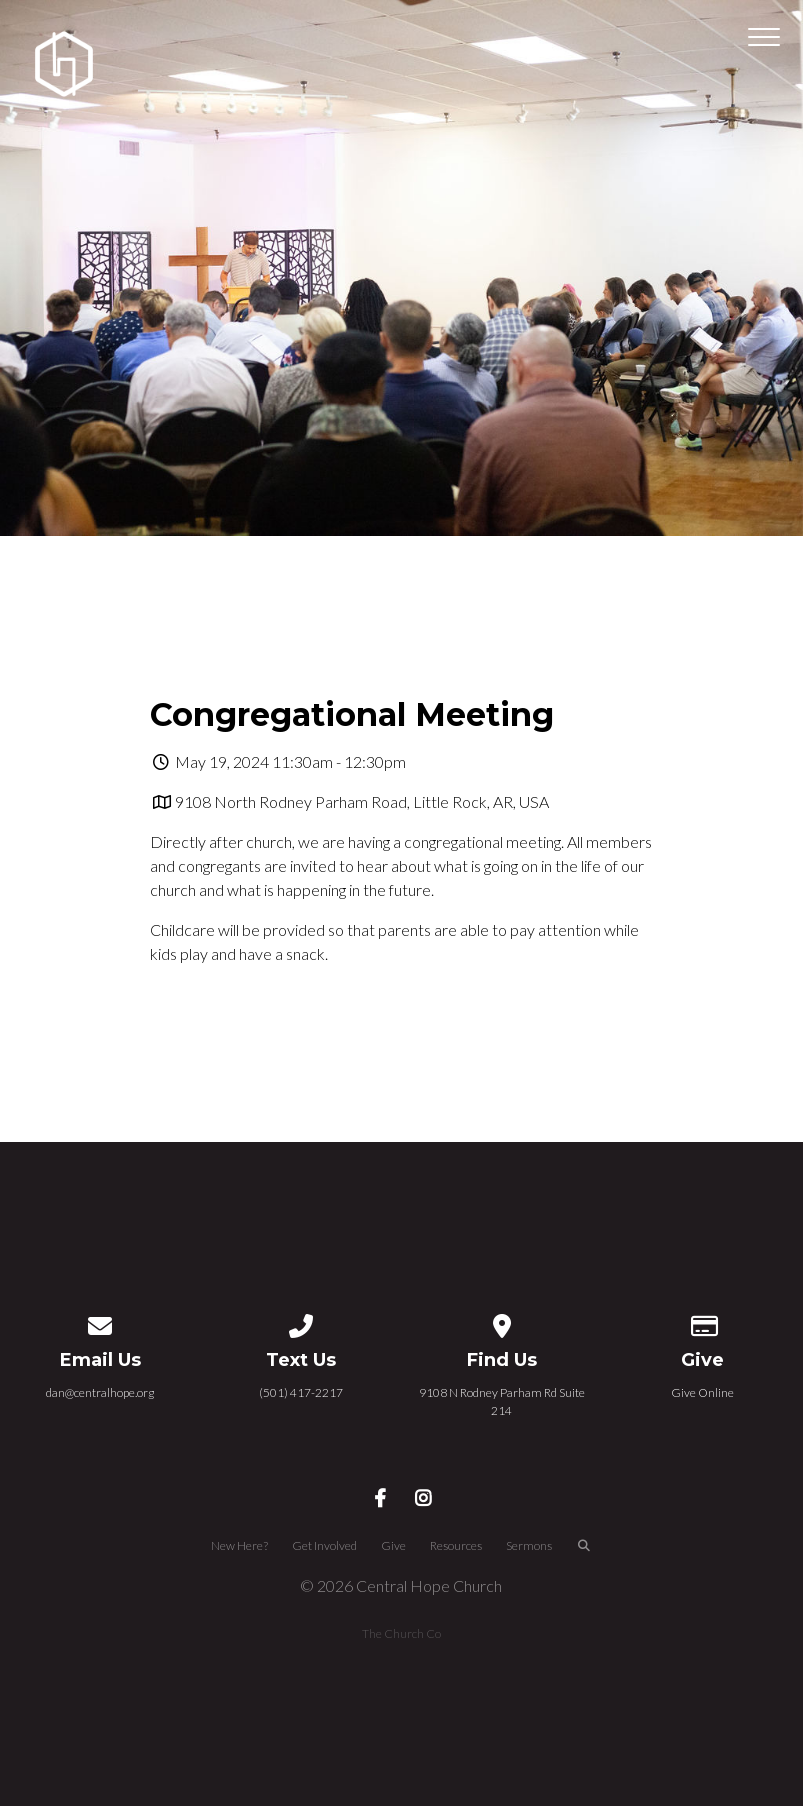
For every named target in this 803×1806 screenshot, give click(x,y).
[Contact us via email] (101, 1322)
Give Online (702, 1392)
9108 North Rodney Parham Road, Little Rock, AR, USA (362, 801)
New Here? (239, 1545)
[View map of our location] (502, 1322)
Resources (456, 1545)
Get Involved (324, 1545)
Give (393, 1545)
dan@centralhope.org (100, 1392)
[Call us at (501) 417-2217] (301, 1322)
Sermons (529, 1545)
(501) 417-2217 (301, 1392)
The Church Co (401, 1633)
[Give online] (703, 1322)
